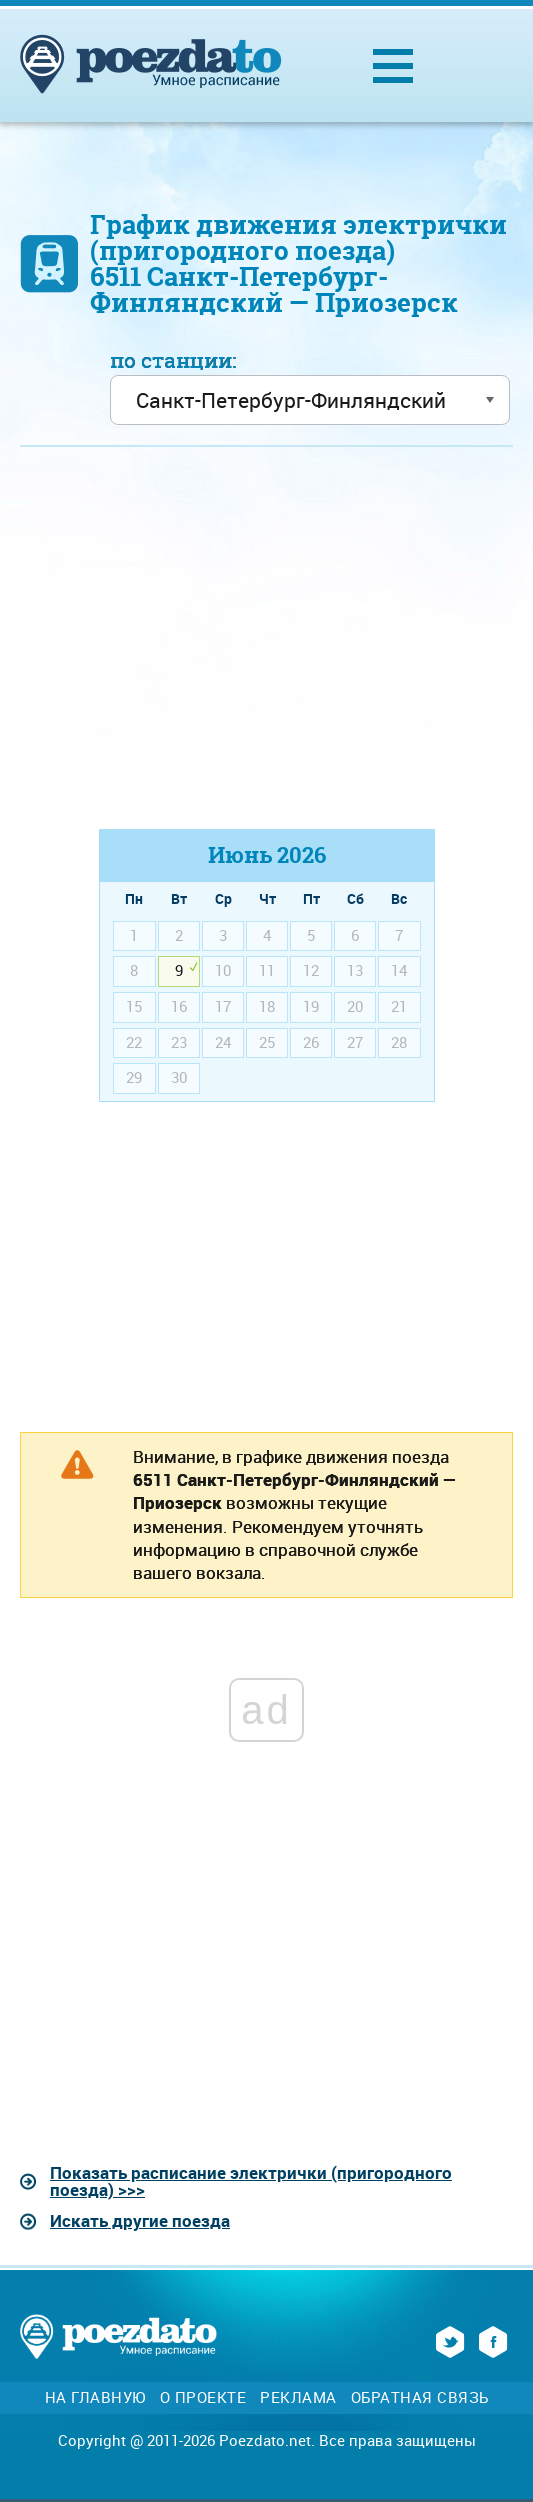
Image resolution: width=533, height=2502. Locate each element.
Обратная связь (420, 2397)
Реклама (298, 2397)
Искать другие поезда (140, 2220)
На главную (95, 2397)
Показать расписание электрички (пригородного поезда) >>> (251, 2181)
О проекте (203, 2397)
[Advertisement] (267, 647)
